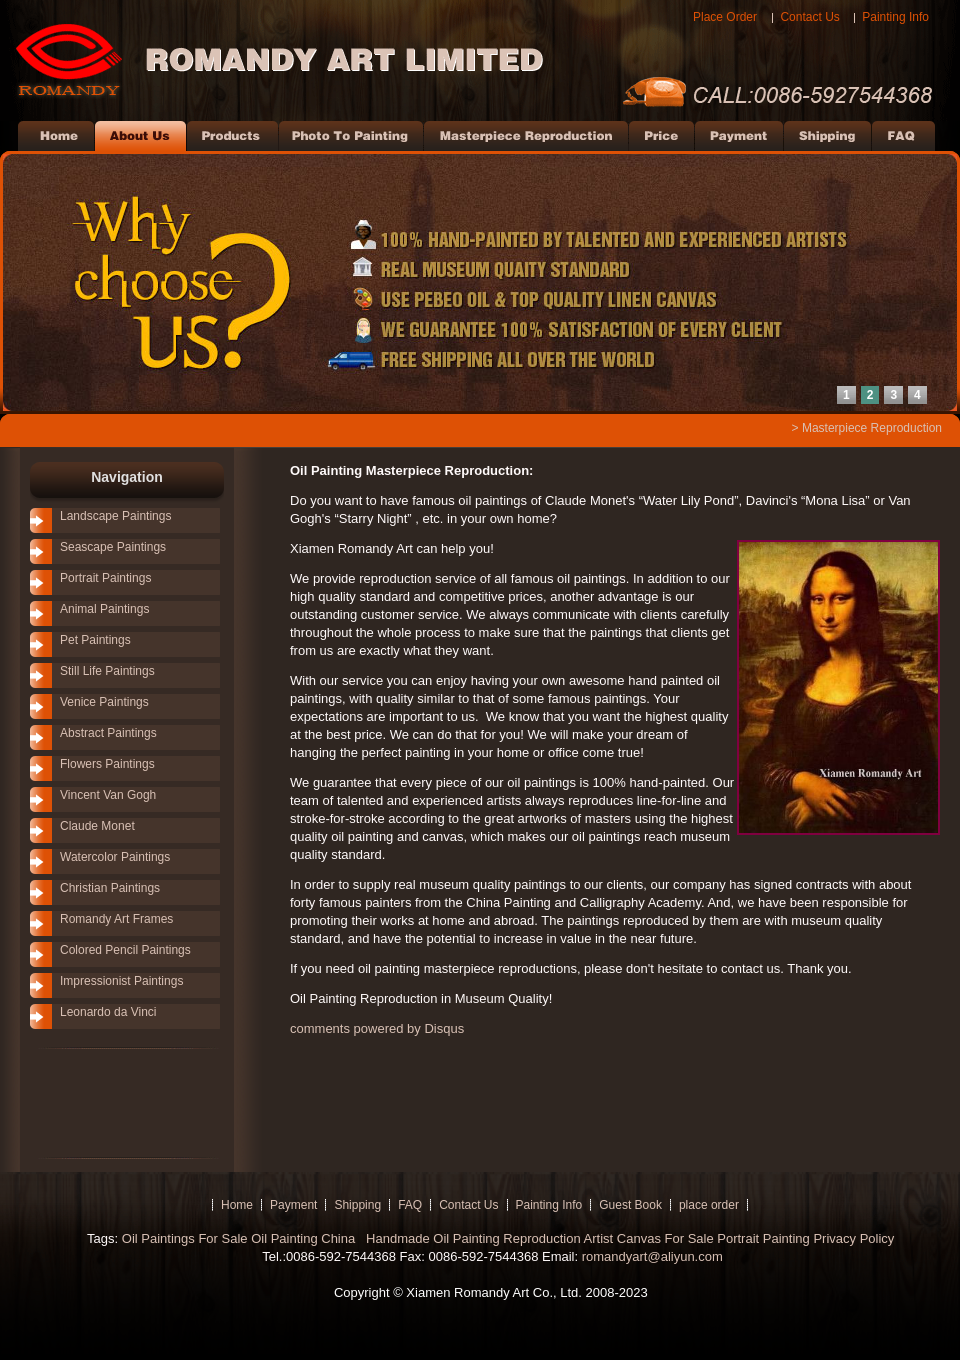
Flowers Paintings (107, 764)
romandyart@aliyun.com (652, 1256)
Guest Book (630, 1205)
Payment (293, 1205)
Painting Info (895, 17)
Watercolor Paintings (115, 857)
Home (237, 1205)
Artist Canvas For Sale (649, 1238)
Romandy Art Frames (116, 919)
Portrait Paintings (105, 578)
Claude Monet (97, 826)
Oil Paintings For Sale (185, 1238)
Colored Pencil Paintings (125, 950)
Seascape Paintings (113, 547)
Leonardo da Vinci (108, 1012)
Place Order (725, 17)
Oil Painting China (305, 1238)
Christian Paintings (110, 888)
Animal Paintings (104, 609)
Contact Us (809, 17)
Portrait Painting (763, 1238)
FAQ (410, 1205)
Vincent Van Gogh (108, 795)
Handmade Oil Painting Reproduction (471, 1238)
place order (709, 1205)
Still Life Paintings (107, 671)
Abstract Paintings (108, 733)
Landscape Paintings (115, 516)
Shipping (357, 1205)
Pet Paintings (95, 640)
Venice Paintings (104, 702)
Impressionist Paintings (121, 981)
